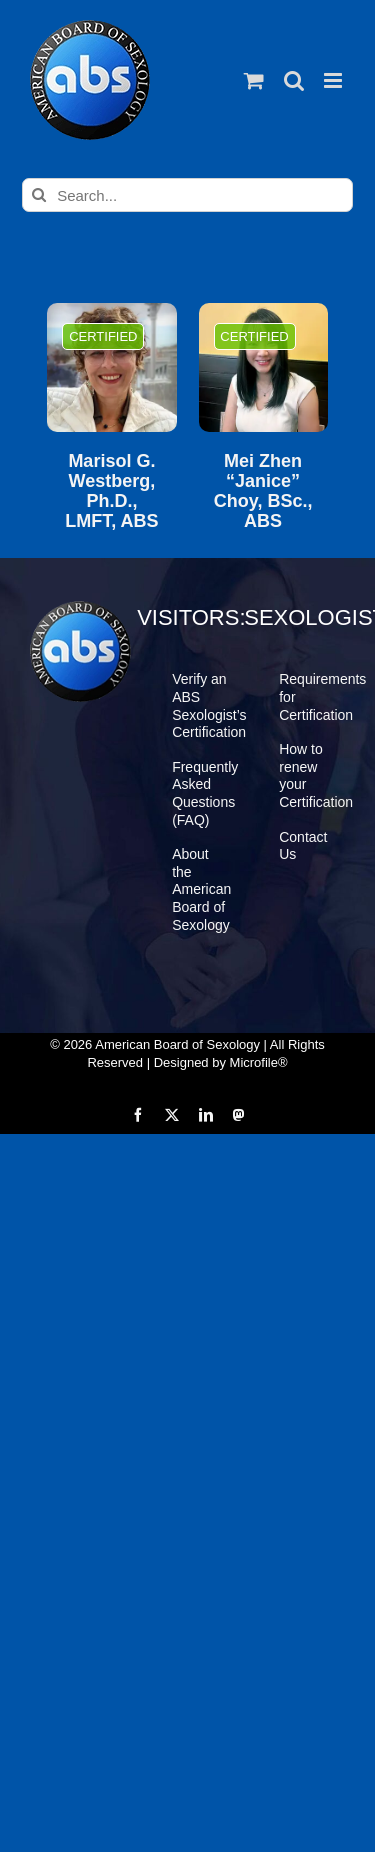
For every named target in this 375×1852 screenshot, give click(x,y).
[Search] (39, 195)
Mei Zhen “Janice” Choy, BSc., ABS (263, 491)
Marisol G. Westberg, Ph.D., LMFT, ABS (111, 491)
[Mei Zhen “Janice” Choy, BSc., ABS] (263, 367)
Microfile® (259, 1062)
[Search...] (187, 195)
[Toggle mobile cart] (254, 80)
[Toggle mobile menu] (334, 80)
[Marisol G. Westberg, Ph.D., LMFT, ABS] (111, 367)
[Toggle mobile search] (294, 80)
